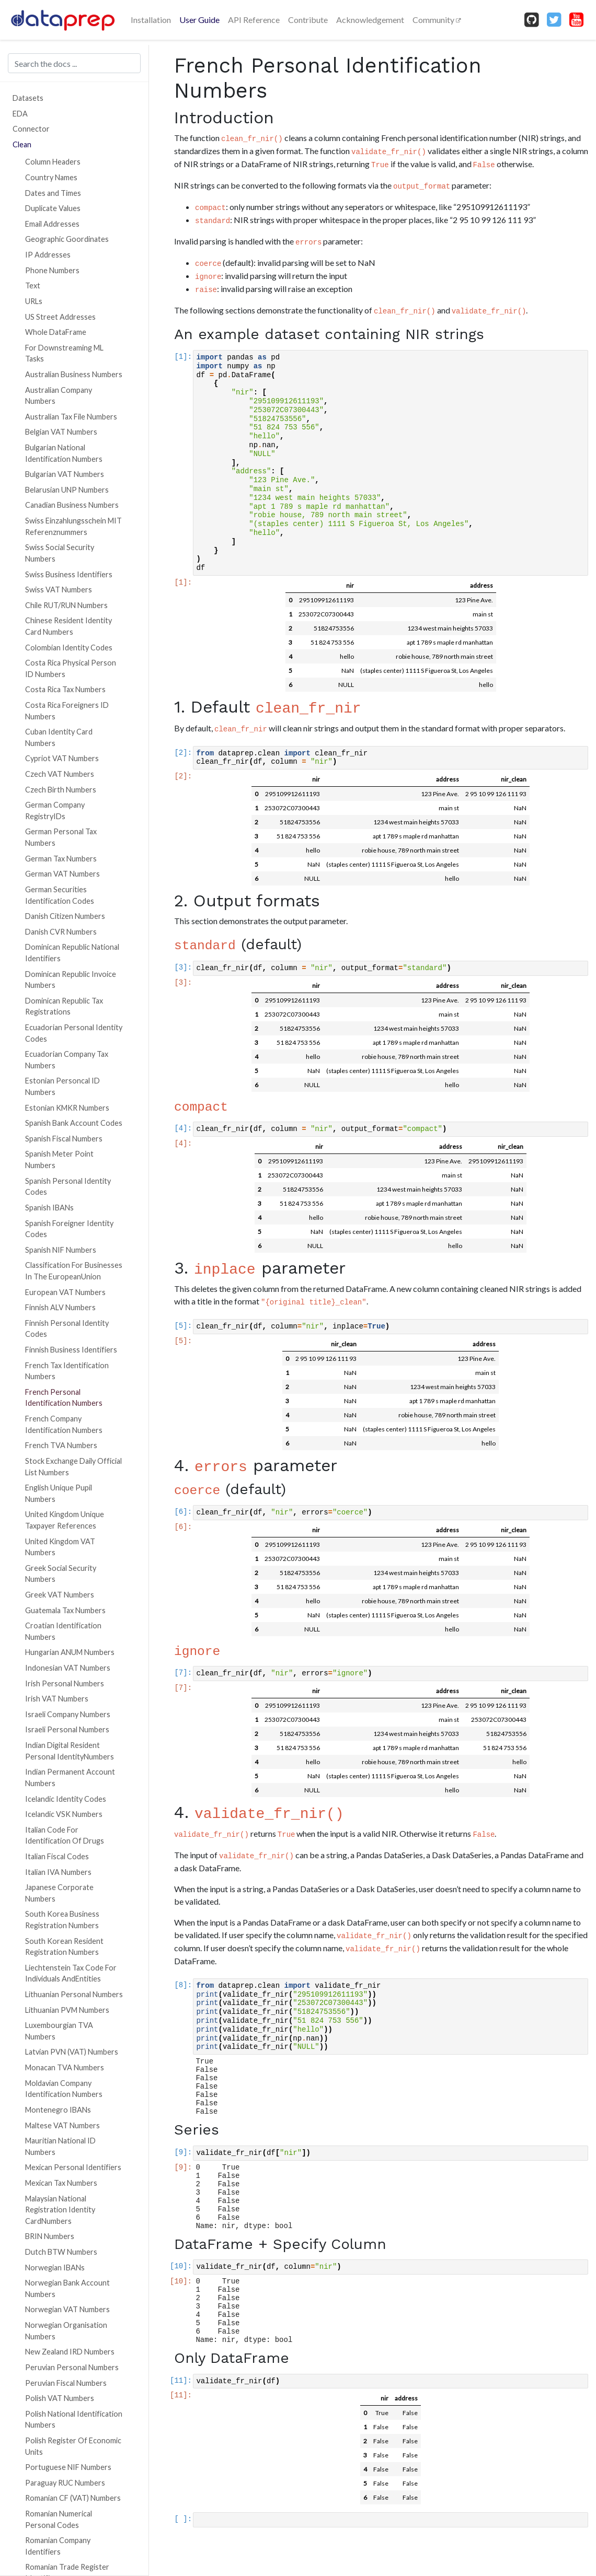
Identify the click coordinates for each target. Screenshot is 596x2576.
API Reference (254, 20)
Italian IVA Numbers (58, 1872)
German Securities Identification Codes (59, 895)
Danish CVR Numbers (61, 931)
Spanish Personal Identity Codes (68, 1186)
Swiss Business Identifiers (68, 574)
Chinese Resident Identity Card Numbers (68, 626)
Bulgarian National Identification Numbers (63, 453)
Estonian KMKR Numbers (67, 1107)
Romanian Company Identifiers (57, 2546)
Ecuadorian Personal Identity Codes (73, 1033)
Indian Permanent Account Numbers (70, 1777)
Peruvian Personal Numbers (72, 2367)
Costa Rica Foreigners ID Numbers (67, 711)
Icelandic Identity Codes (65, 1798)
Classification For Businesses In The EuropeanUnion (73, 1271)
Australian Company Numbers (58, 396)
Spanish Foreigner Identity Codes (69, 1229)
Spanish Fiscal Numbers (63, 1138)
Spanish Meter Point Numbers (59, 1159)
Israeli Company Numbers (67, 1714)
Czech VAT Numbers (59, 774)
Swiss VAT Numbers (58, 589)
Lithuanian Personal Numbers (74, 1994)
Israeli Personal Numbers (67, 1729)
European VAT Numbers (65, 1292)
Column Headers (53, 161)
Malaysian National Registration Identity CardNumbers (60, 2209)
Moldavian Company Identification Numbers (63, 2089)
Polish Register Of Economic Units (73, 2446)
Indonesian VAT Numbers (67, 1667)
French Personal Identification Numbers (63, 1398)
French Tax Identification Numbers (67, 1371)
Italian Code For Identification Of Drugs (64, 1835)
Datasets (28, 98)
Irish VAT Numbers (56, 1698)
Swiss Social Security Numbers (59, 553)
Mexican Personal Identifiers (73, 2167)
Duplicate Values (53, 208)
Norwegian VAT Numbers (67, 2309)
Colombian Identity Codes (68, 647)
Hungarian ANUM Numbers (69, 1652)
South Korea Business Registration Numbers (62, 1919)
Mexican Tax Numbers (61, 2182)
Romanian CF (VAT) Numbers (73, 2497)
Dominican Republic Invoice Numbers (70, 980)
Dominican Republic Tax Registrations (64, 1006)
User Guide (199, 20)
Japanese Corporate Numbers (59, 1893)
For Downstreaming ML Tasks (64, 353)
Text (32, 285)
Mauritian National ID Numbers (60, 2146)
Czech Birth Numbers (60, 789)
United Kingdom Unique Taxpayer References (64, 1520)
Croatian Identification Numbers (63, 1631)
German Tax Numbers (61, 858)
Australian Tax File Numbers (71, 416)
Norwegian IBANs (55, 2267)
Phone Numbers (52, 270)
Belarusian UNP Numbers (67, 489)
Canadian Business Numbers (72, 504)
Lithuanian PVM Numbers (67, 2010)
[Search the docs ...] (74, 63)
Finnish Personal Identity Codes (67, 1329)
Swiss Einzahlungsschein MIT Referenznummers (73, 526)
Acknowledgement (370, 20)
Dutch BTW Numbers (61, 2251)
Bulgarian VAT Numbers (64, 474)
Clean (22, 144)
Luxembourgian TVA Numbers (59, 2031)
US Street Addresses (60, 316)
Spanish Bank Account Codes (73, 1122)
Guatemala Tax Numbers (65, 1610)
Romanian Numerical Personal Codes (58, 2519)
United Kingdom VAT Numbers (60, 1547)
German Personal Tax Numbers (61, 837)
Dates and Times (53, 193)
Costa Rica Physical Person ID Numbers (70, 668)
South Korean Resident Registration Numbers (64, 1947)
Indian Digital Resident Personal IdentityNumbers (69, 1751)
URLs (33, 301)
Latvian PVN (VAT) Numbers (71, 2051)
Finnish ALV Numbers (60, 1307)
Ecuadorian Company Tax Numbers (66, 1060)
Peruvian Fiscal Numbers (66, 2383)
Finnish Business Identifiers (71, 1349)
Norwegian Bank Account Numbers (67, 2288)
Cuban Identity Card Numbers (59, 737)
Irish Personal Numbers (64, 1683)
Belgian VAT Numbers (61, 431)
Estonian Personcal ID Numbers (62, 1086)
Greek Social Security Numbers (60, 1574)
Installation (151, 20)
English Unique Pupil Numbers (58, 1493)
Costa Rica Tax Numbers (65, 689)
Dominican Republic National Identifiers (72, 952)
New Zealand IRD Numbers (69, 2351)
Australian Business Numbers (73, 374)
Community (434, 20)
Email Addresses (52, 223)
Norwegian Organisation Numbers (66, 2331)
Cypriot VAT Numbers (62, 758)
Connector (31, 128)
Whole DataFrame (55, 332)
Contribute (308, 20)
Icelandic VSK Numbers (63, 1814)
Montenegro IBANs (58, 2109)
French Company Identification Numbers (63, 1424)
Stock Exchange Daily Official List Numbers (73, 1466)
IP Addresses (48, 254)
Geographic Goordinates (67, 239)
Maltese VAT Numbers (62, 2125)
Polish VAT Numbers (59, 2398)
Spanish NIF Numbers (60, 1249)
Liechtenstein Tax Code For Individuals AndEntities (71, 1973)
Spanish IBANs (49, 1207)
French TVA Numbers (61, 1445)
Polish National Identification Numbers (73, 2419)
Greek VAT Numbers (59, 1594)
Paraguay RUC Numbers (65, 2482)
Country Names (51, 177)
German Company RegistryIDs (55, 810)
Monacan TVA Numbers (64, 2067)
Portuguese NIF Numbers (68, 2467)
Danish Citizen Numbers (65, 916)
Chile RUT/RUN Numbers (66, 605)
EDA (20, 113)
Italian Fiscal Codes (57, 1856)
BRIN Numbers (49, 2236)
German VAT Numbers (62, 873)
